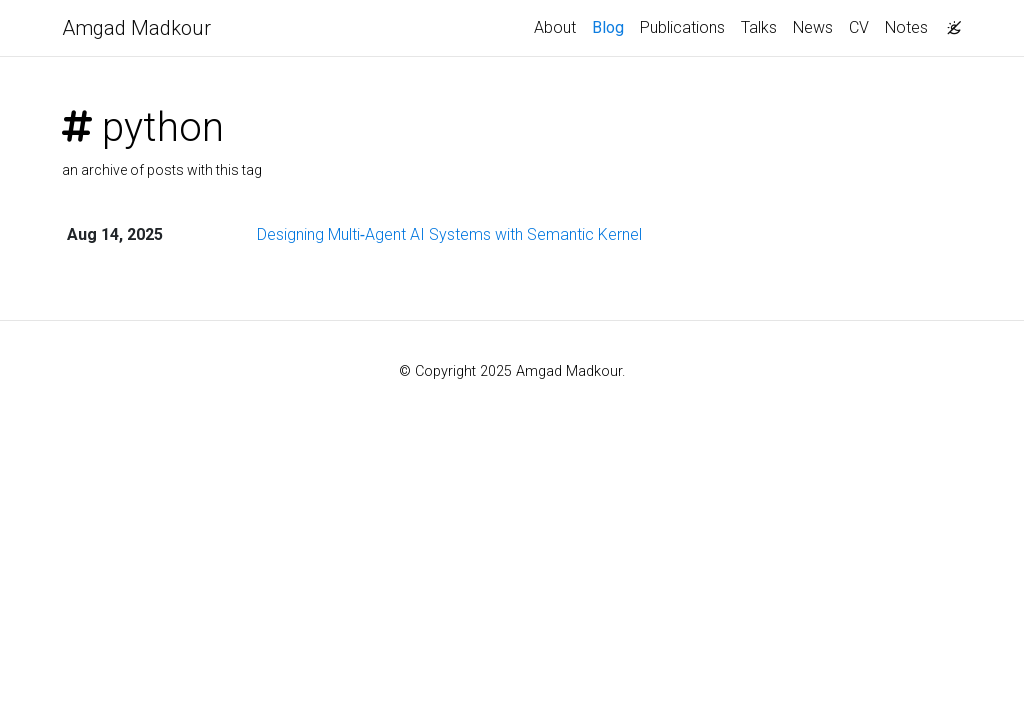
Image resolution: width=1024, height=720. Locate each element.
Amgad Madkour (136, 28)
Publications (682, 27)
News (813, 27)
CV (859, 27)
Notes (906, 27)
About (555, 27)
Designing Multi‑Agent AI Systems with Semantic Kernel (449, 234)
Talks (759, 27)
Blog (608, 27)
